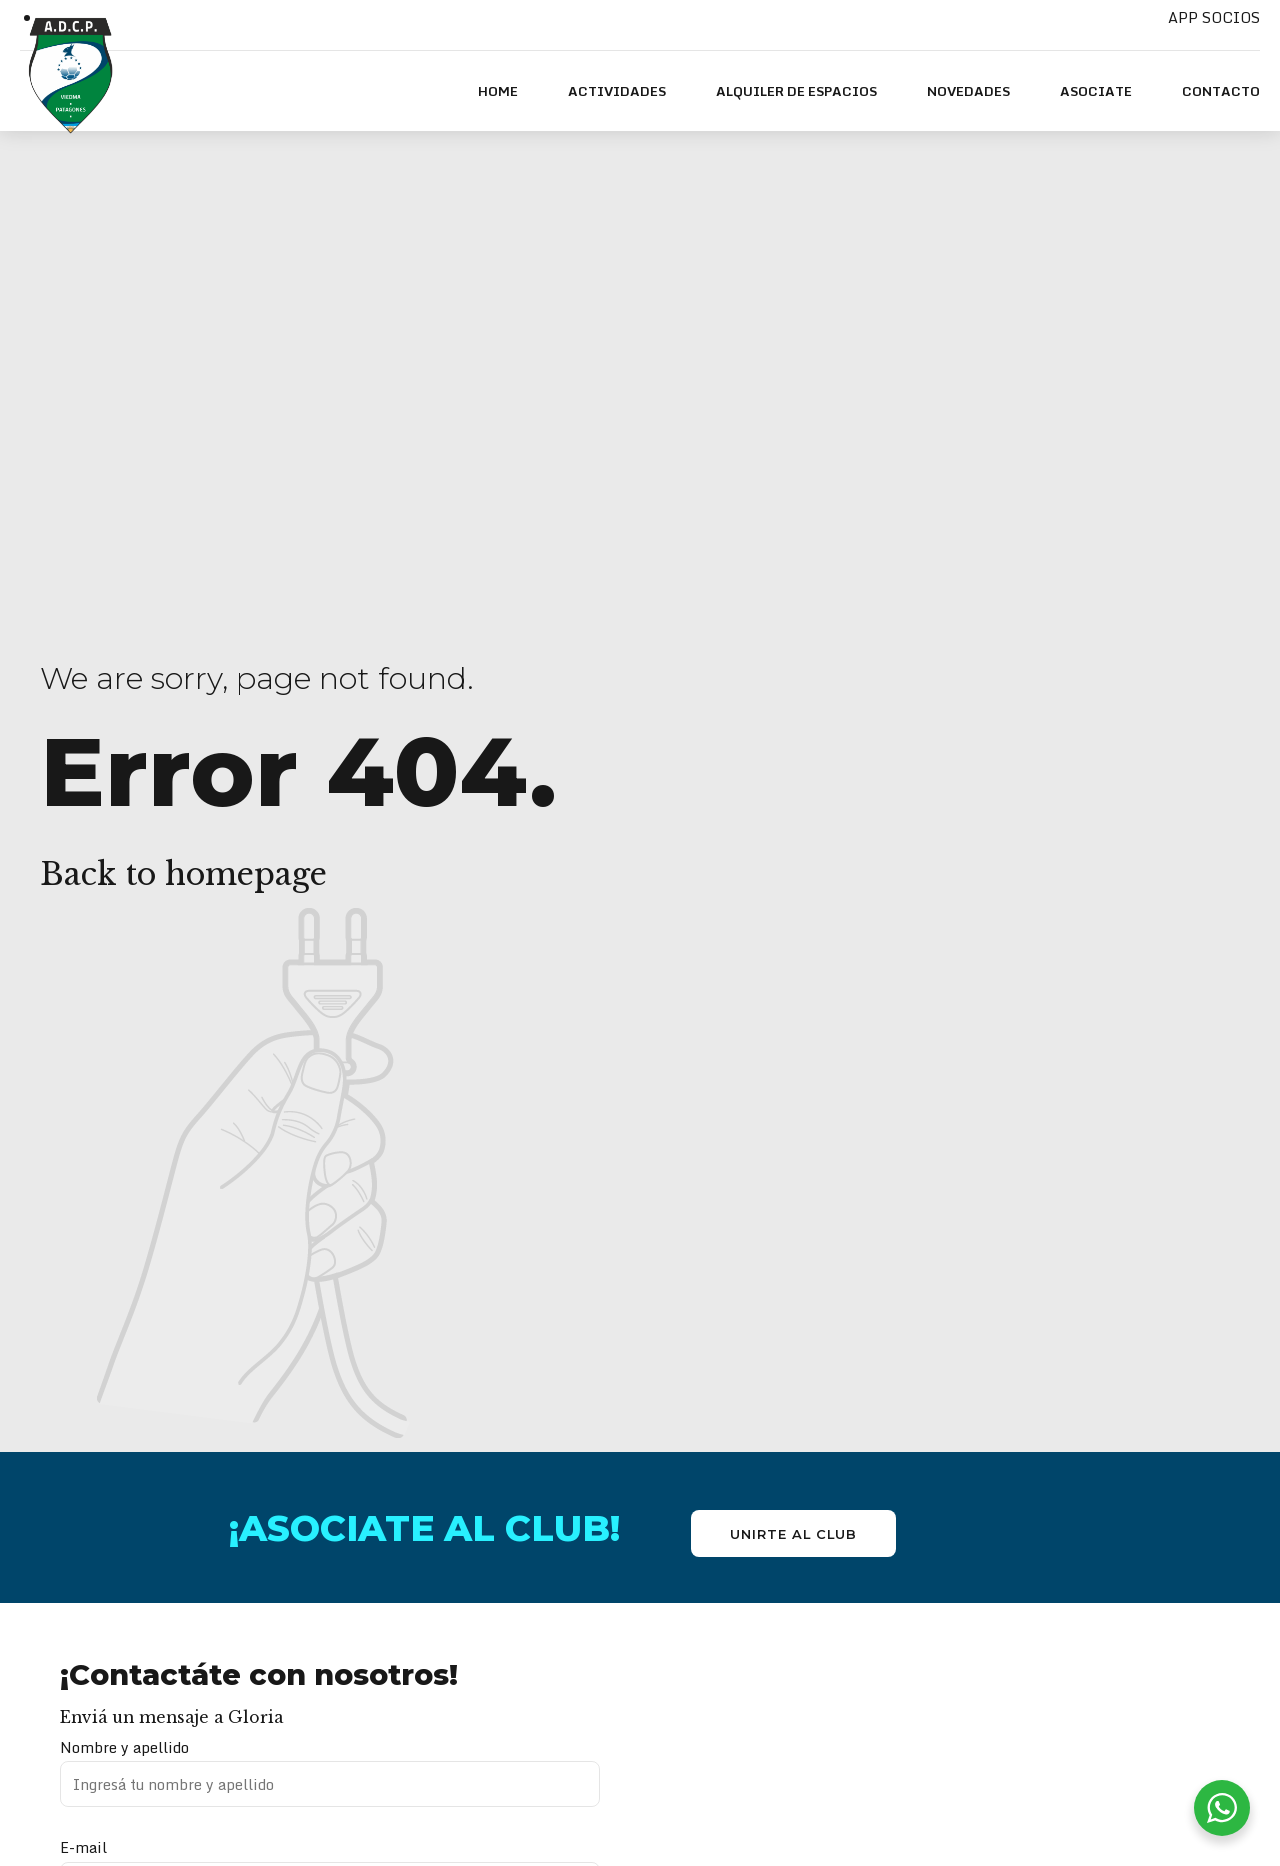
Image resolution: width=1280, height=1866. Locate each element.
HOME (498, 91)
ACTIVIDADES (617, 91)
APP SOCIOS (1214, 17)
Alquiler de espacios (796, 91)
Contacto (1221, 91)
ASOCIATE (1096, 91)
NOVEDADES (968, 91)
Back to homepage (183, 874)
